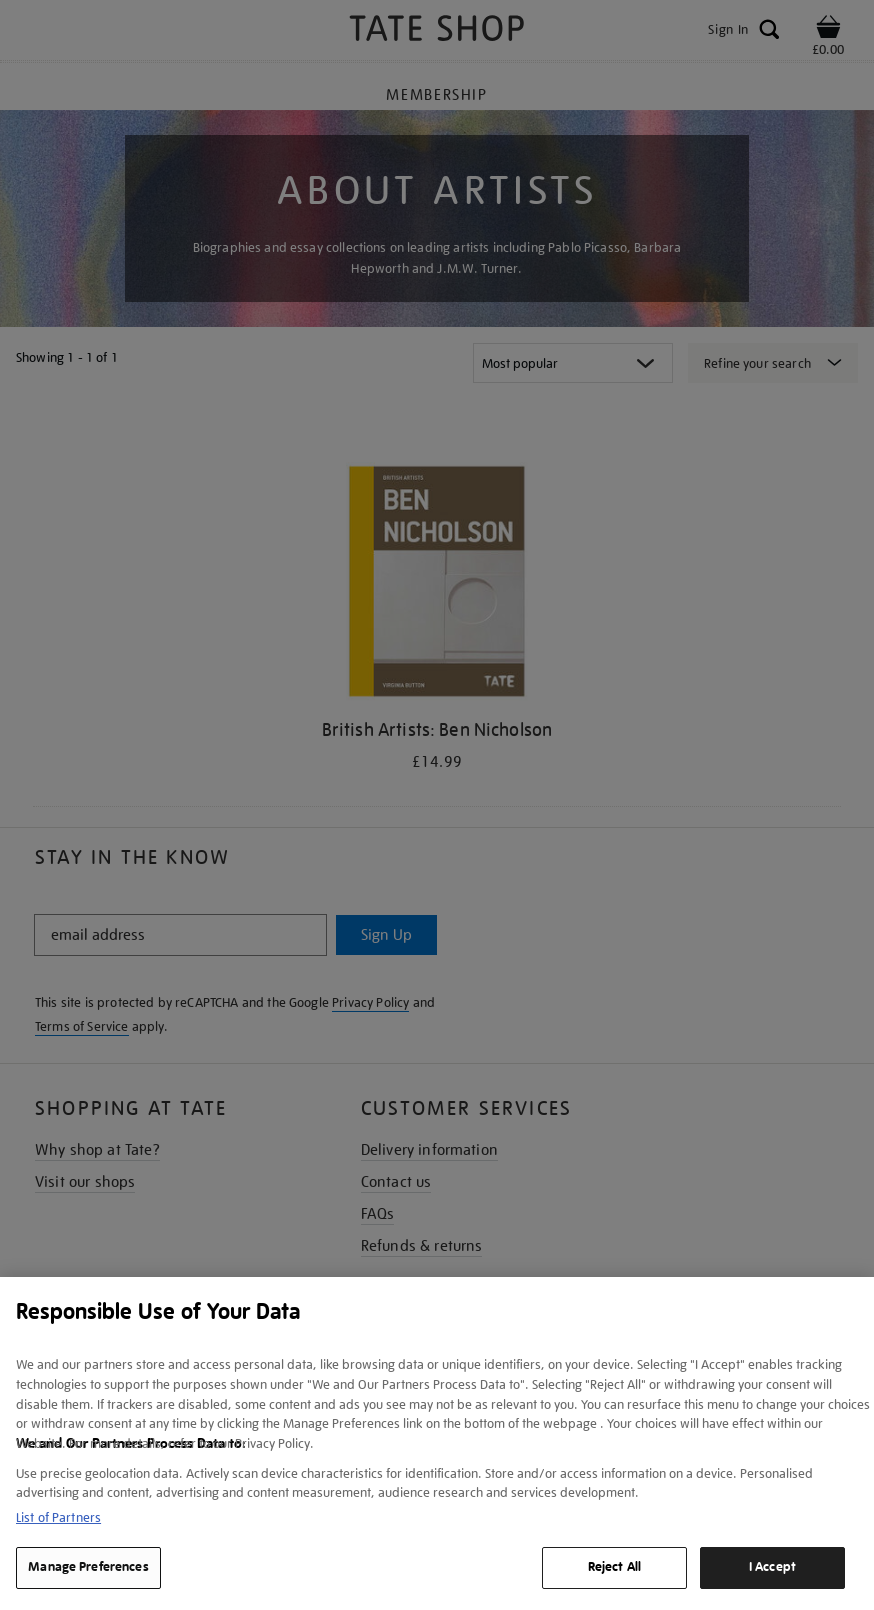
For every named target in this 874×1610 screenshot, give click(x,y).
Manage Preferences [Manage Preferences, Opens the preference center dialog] (88, 1567)
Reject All (614, 1567)
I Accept (772, 1567)
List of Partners (58, 1517)
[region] (437, 1443)
